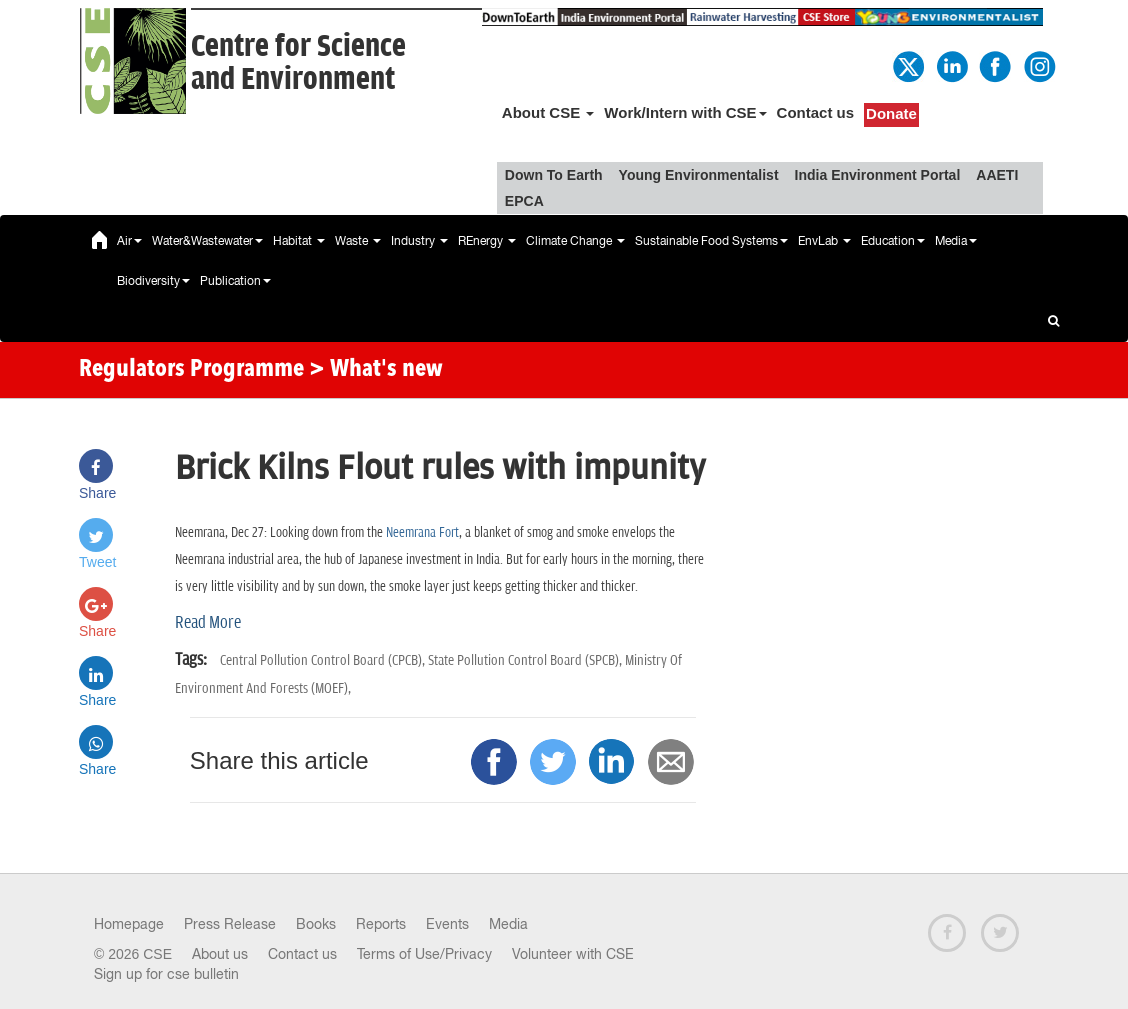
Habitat (299, 241)
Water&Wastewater (207, 241)
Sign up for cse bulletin (166, 974)
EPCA (524, 201)
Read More (208, 623)
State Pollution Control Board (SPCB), (526, 660)
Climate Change (575, 241)
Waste (358, 241)
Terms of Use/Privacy (424, 954)
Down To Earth (554, 175)
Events (447, 924)
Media (956, 241)
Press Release (230, 924)
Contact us (816, 112)
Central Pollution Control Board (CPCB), (324, 660)
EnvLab (824, 241)
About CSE (548, 112)
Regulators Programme (191, 370)
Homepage (129, 924)
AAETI (997, 175)
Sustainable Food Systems (711, 241)
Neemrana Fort (422, 533)
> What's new (376, 370)
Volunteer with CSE (573, 954)
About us (220, 954)
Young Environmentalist (699, 175)
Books (316, 924)
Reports (381, 924)
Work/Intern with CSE (685, 112)
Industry (419, 241)
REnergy (487, 241)
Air (129, 241)
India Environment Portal (878, 175)
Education (893, 241)
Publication (235, 281)
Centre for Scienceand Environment (298, 63)
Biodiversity (153, 281)
